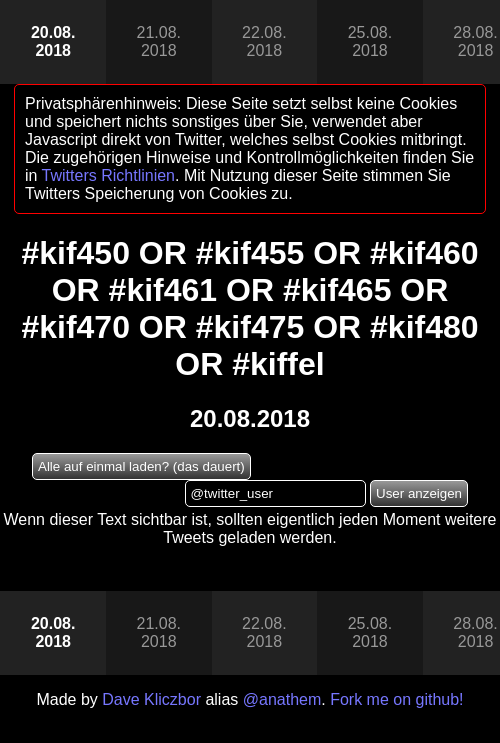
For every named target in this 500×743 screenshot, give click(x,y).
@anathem (282, 699)
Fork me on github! (396, 699)
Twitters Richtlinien (108, 175)
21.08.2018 (159, 41)
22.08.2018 (264, 41)
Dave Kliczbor (151, 699)
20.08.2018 (53, 41)
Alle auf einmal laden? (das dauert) (141, 466)
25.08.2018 (370, 41)
